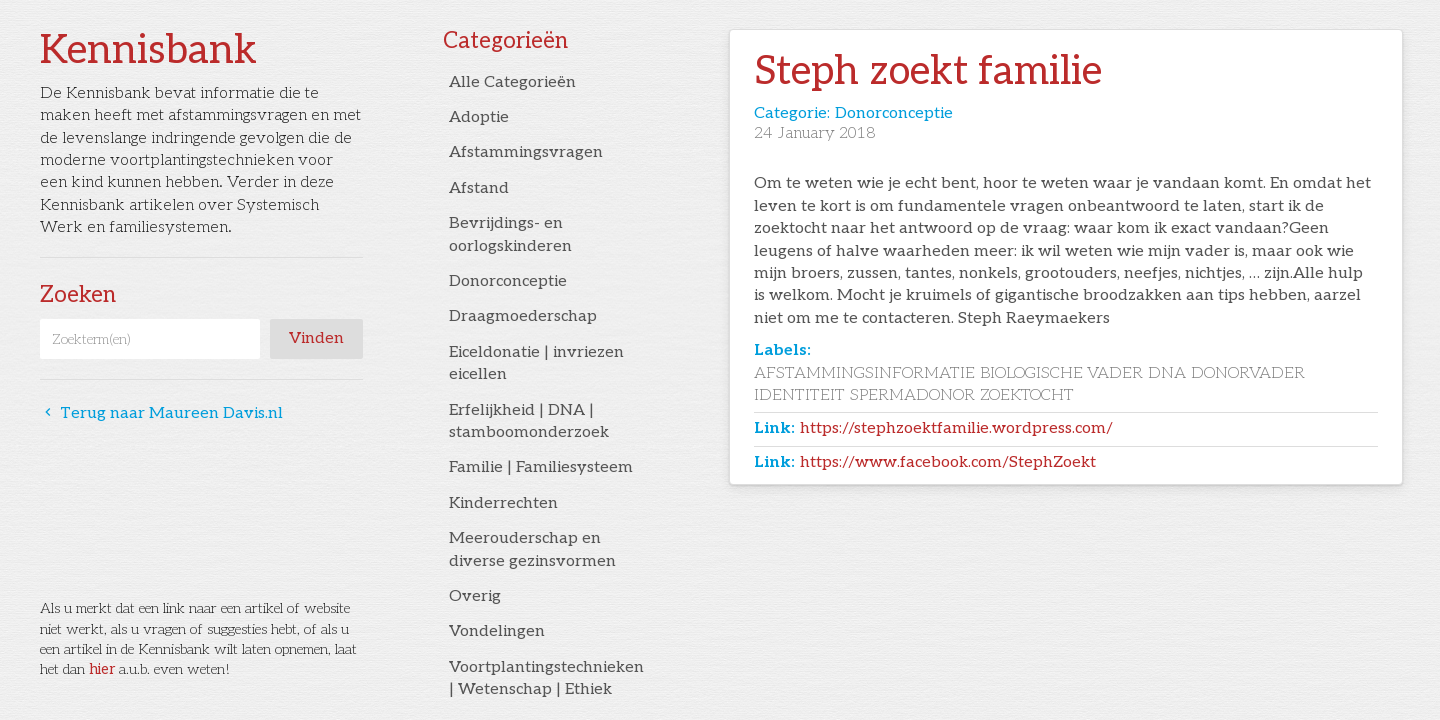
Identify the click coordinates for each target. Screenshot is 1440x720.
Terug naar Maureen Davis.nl (161, 413)
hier (102, 669)
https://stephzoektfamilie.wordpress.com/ (956, 428)
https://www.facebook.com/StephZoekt (948, 462)
